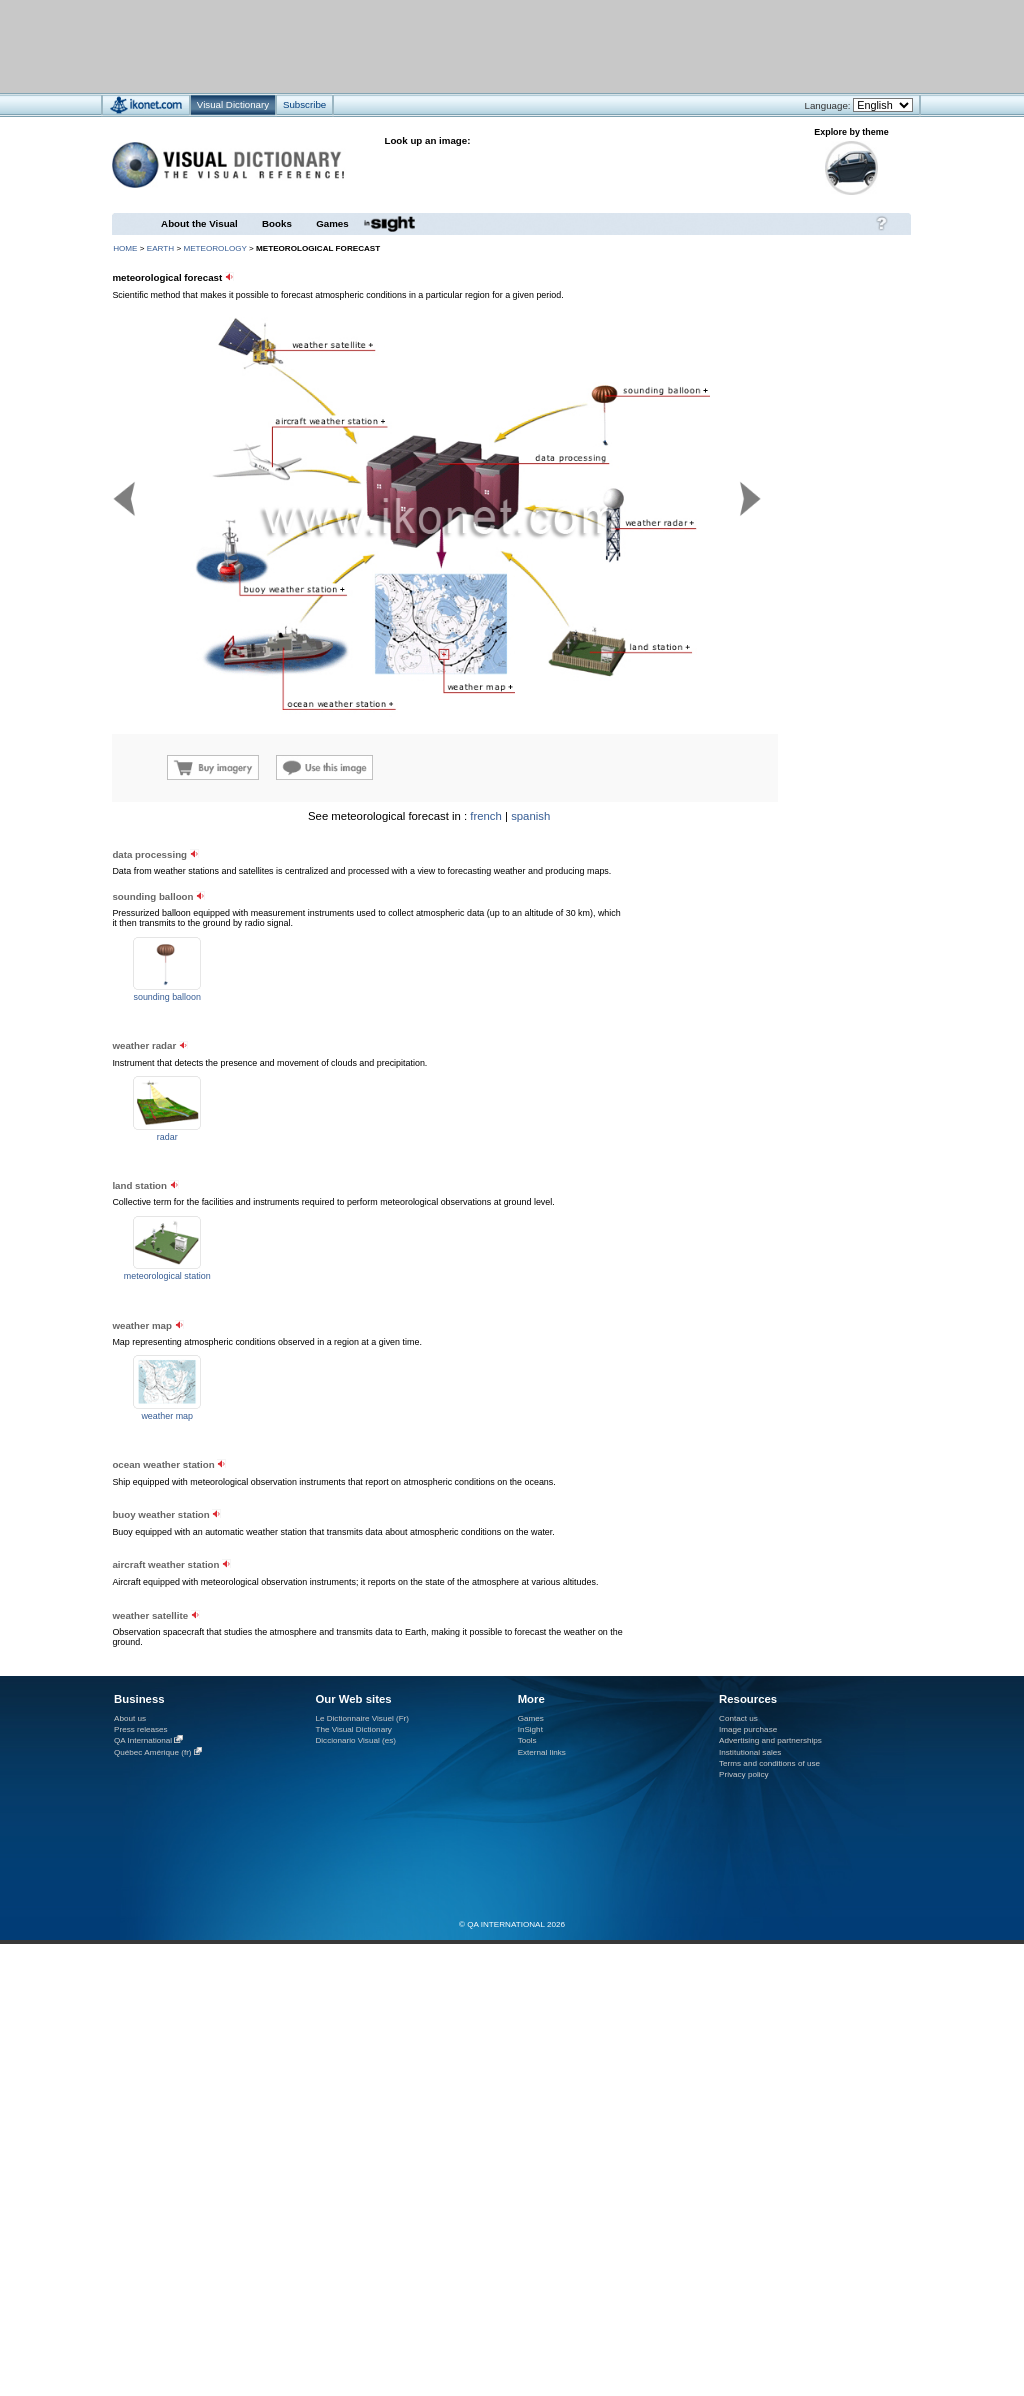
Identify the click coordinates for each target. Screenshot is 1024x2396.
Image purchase (748, 1729)
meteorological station (167, 1276)
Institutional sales (750, 1752)
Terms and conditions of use (769, 1763)
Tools (527, 1740)
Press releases (141, 1729)
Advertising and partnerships (770, 1740)
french (486, 816)
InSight (530, 1729)
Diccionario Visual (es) (355, 1740)
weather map (167, 1416)
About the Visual (199, 223)
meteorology (214, 248)
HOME (125, 248)
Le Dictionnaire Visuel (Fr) (362, 1718)
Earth (160, 248)
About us (130, 1718)
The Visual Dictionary (353, 1729)
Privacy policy (744, 1774)
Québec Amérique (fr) (153, 1752)
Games (332, 223)
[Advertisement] (248, 986)
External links (542, 1752)
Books (277, 223)
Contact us (738, 1718)
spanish (530, 816)
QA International (143, 1740)
